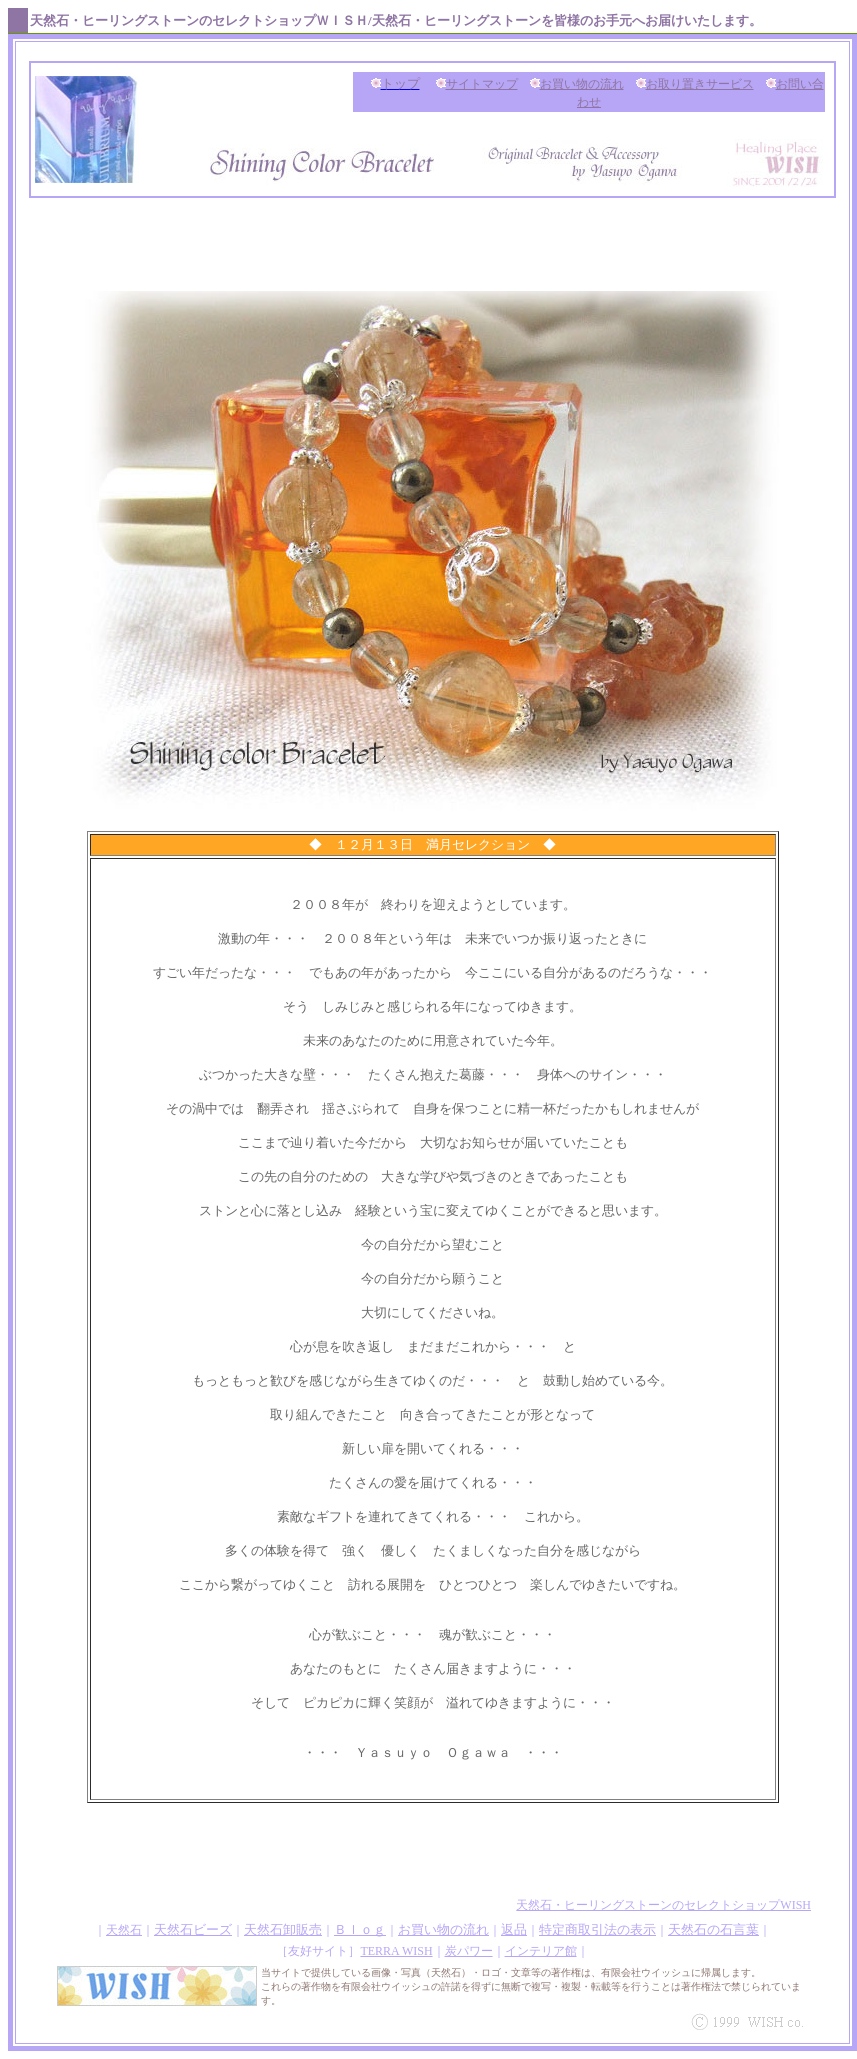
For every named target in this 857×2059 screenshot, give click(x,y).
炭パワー (469, 1951)
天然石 (124, 1930)
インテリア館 (541, 1951)
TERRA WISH (396, 1951)
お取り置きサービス (700, 84)
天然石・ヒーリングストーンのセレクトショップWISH (663, 1905)
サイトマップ (482, 84)
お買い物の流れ (582, 84)
